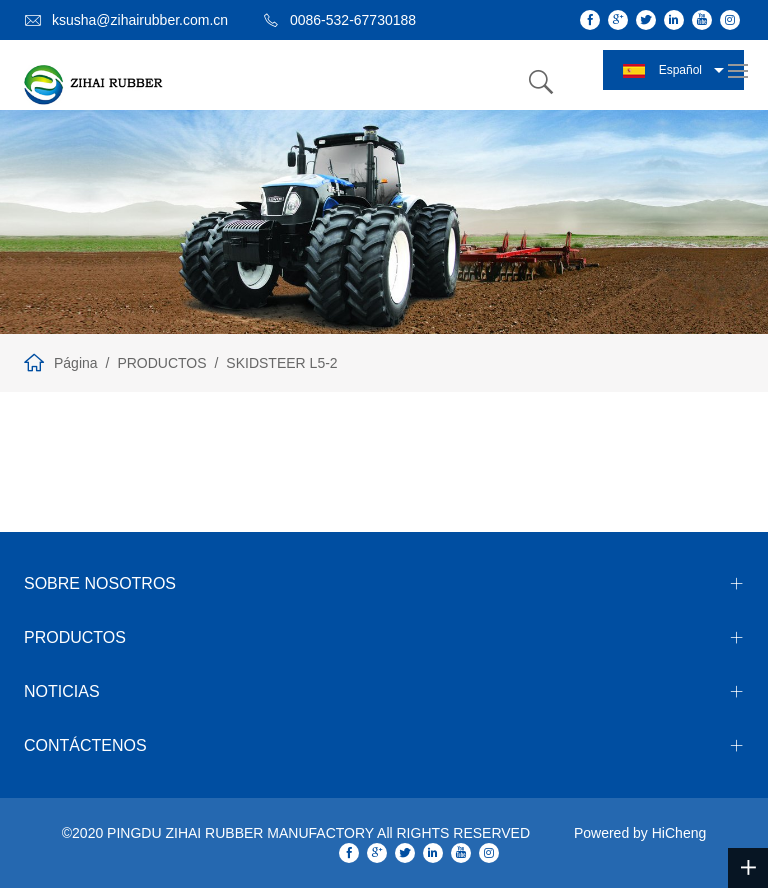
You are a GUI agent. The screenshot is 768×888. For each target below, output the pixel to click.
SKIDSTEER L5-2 (281, 363)
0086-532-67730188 (353, 20)
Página (76, 363)
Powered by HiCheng (640, 833)
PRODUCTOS (161, 363)
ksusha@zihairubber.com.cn (140, 20)
